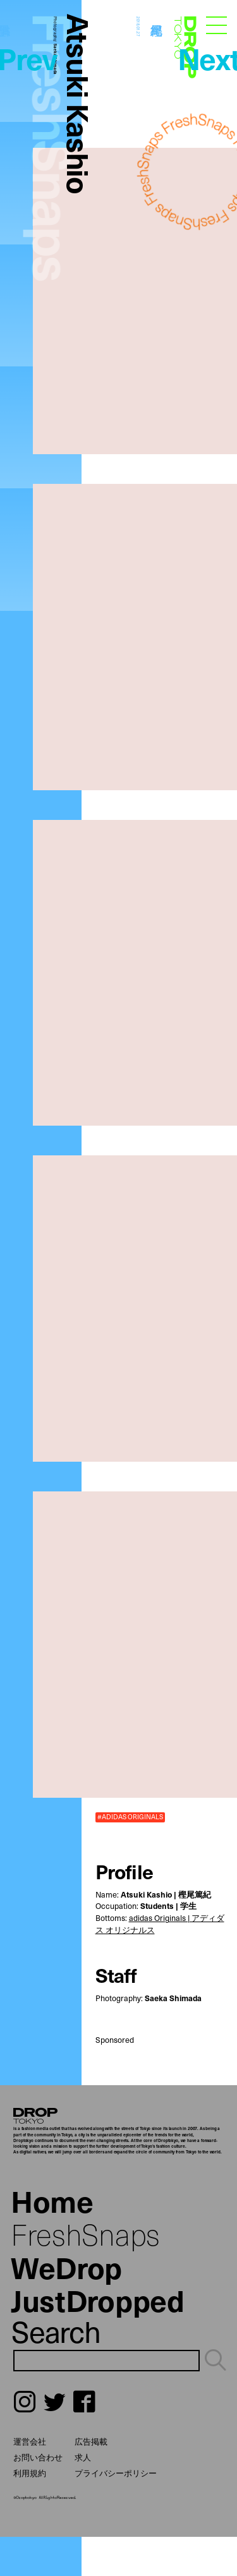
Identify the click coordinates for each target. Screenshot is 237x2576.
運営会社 (29, 2441)
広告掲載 (91, 2441)
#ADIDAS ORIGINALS (130, 1816)
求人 (83, 2457)
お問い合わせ (38, 2457)
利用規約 (29, 2472)
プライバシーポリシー (116, 2472)
